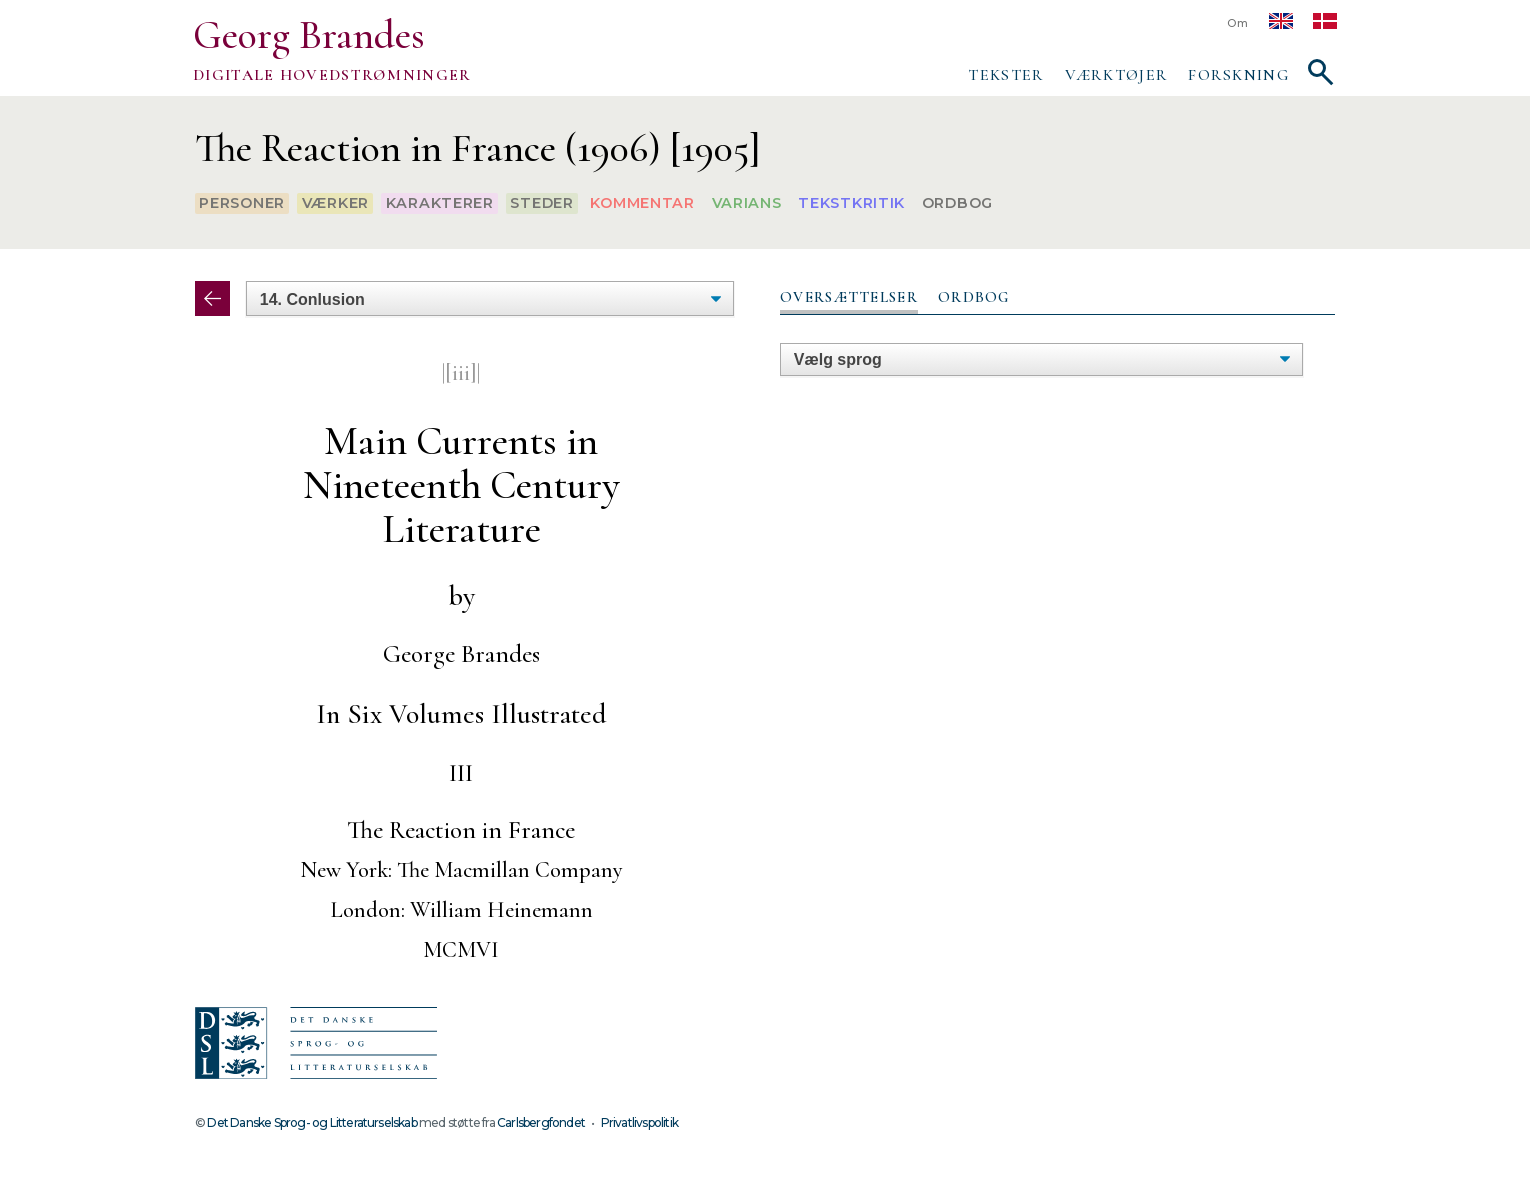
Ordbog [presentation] (974, 297)
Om (1238, 23)
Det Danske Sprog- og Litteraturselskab (311, 1122)
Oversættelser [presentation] (849, 297)
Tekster (1006, 75)
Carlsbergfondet (541, 1122)
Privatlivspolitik (639, 1122)
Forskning (1238, 75)
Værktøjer (1117, 75)
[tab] (849, 298)
